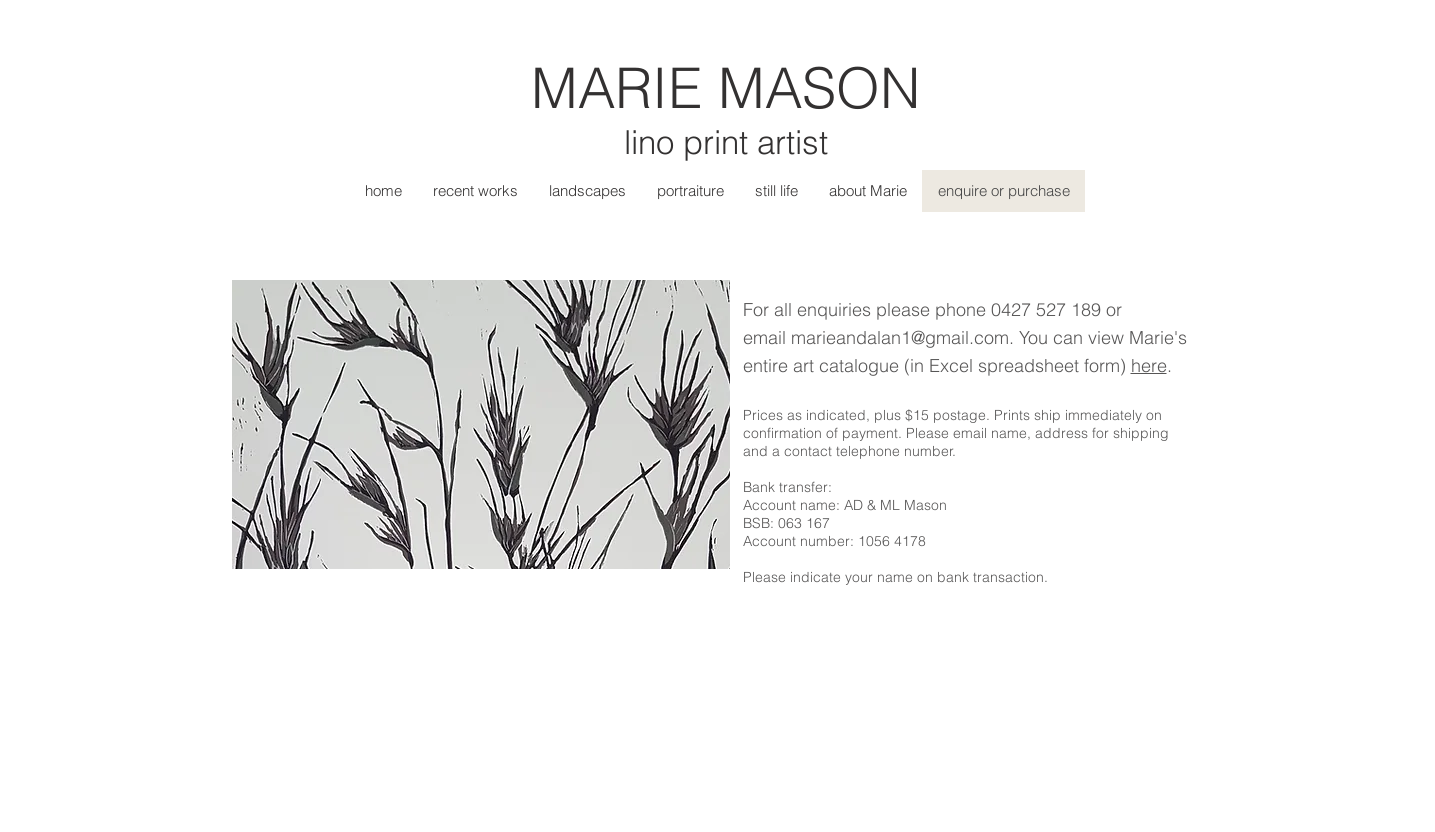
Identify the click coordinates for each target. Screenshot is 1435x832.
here (1149, 365)
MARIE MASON (725, 87)
